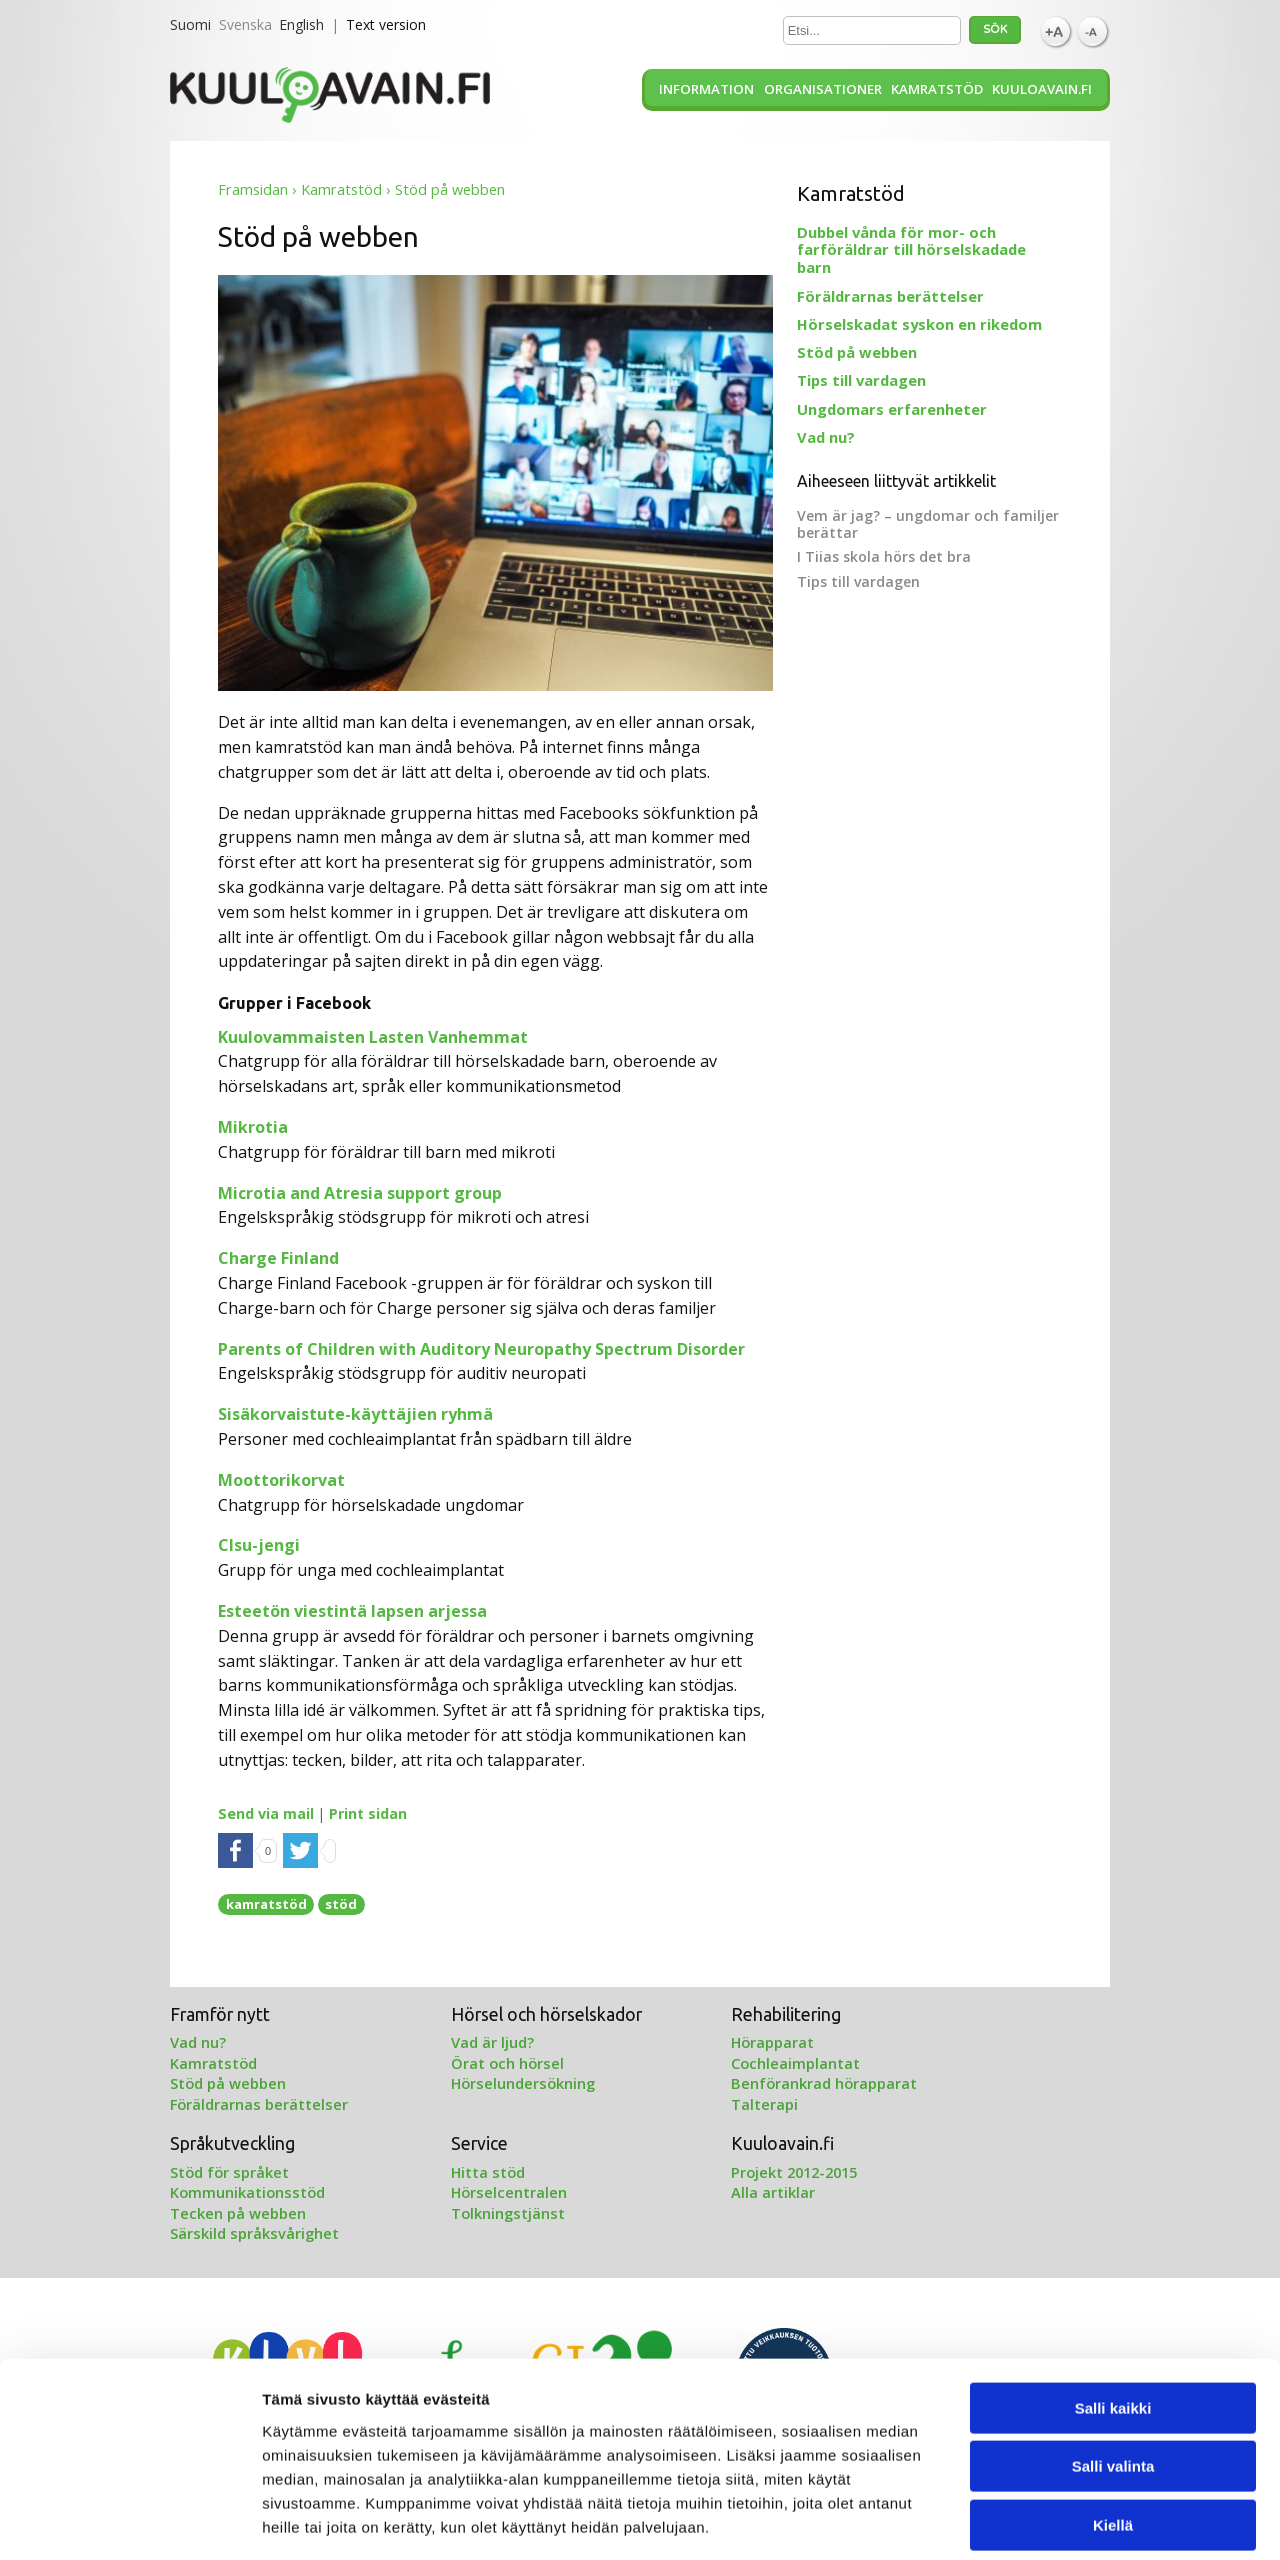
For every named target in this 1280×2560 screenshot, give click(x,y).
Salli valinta (1113, 2374)
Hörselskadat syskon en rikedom (919, 324)
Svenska (245, 24)
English (301, 24)
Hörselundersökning (523, 2083)
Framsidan (253, 189)
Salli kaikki (1113, 2315)
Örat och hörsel (507, 2063)
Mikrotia (253, 1127)
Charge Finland (278, 1258)
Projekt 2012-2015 (794, 2172)
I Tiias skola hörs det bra (884, 556)
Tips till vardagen (861, 380)
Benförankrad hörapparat (824, 2083)
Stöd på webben (857, 352)
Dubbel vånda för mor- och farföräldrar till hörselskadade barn (911, 250)
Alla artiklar (773, 2192)
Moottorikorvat (281, 1480)
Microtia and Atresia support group (360, 1193)
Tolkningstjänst (508, 2213)
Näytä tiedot (1069, 2520)
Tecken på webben (238, 2213)
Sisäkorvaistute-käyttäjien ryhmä (355, 1414)
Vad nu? (826, 437)
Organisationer (823, 89)
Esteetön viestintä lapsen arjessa (352, 1611)
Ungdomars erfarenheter (892, 409)
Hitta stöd (488, 2172)
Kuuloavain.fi (1042, 89)
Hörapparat (772, 2042)
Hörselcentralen (509, 2192)
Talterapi (764, 2104)
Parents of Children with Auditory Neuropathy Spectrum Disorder (481, 1349)
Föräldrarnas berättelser (890, 296)
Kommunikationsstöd (247, 2192)
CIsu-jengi (259, 1545)
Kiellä (1113, 2432)
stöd (341, 1904)
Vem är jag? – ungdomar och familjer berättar (928, 524)
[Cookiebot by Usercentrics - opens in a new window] (129, 2521)
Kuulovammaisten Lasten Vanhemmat (373, 1037)
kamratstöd (266, 1904)
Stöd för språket (229, 2172)
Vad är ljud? (492, 2042)
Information (706, 89)
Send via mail (266, 1813)
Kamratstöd (937, 89)
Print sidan (368, 1813)
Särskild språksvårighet (254, 2233)
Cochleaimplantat (795, 2063)
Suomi (190, 24)
